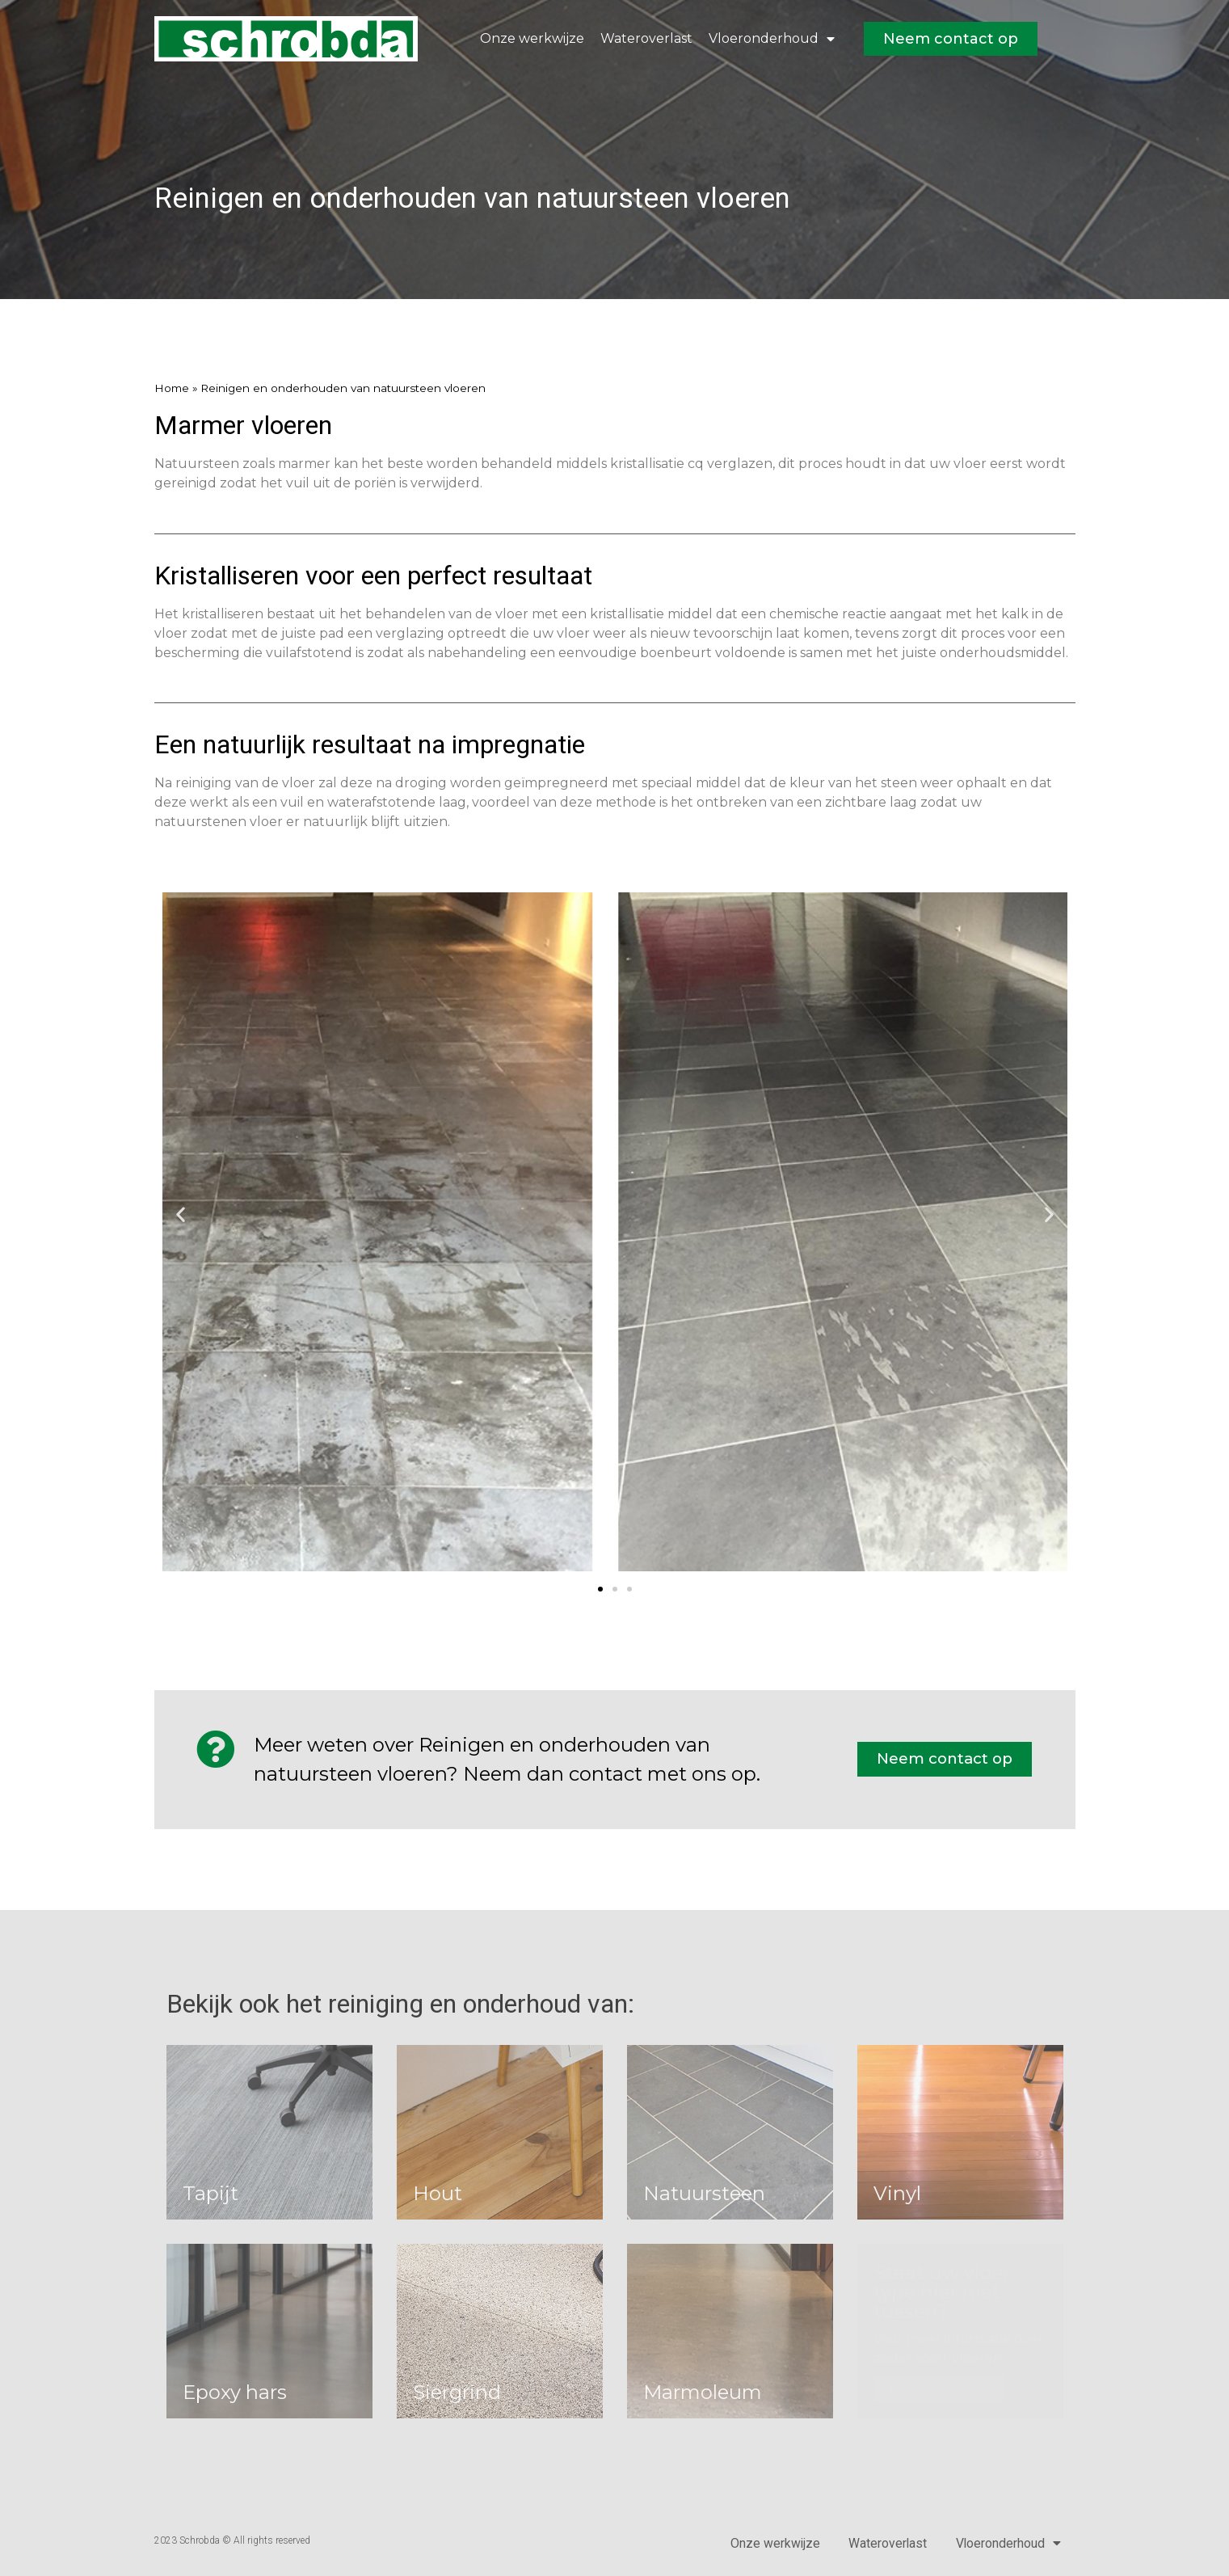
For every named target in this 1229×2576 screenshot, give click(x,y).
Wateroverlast (646, 38)
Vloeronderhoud (772, 38)
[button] (180, 1214)
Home (171, 388)
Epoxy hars (235, 2392)
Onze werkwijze (532, 38)
